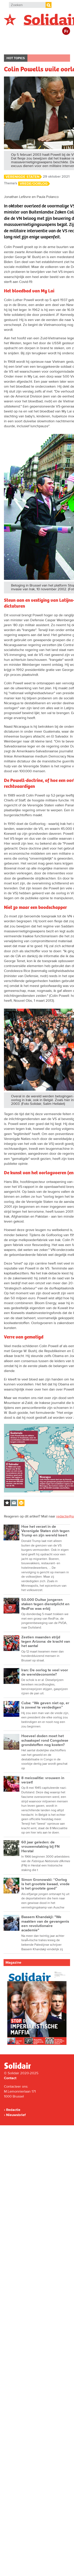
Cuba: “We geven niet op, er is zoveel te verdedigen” (45, 1705)
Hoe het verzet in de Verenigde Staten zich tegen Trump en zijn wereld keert (45, 1531)
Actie (57, 40)
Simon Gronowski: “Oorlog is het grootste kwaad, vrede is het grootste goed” (45, 1884)
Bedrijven (16, 47)
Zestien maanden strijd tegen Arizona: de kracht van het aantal (45, 1641)
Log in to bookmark (7, 1503)
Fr (66, 31)
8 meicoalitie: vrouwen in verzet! (42, 1780)
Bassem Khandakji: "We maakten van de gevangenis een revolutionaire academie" (45, 1923)
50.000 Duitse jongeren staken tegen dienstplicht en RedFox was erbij (45, 1604)
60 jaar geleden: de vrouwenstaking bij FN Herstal (40, 1846)
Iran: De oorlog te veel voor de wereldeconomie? (44, 1672)
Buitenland (36, 40)
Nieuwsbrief (16, 2115)
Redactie (13, 2110)
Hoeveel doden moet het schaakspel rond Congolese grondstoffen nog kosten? (44, 1740)
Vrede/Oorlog (34, 184)
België (13, 40)
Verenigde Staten (22, 177)
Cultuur (38, 47)
